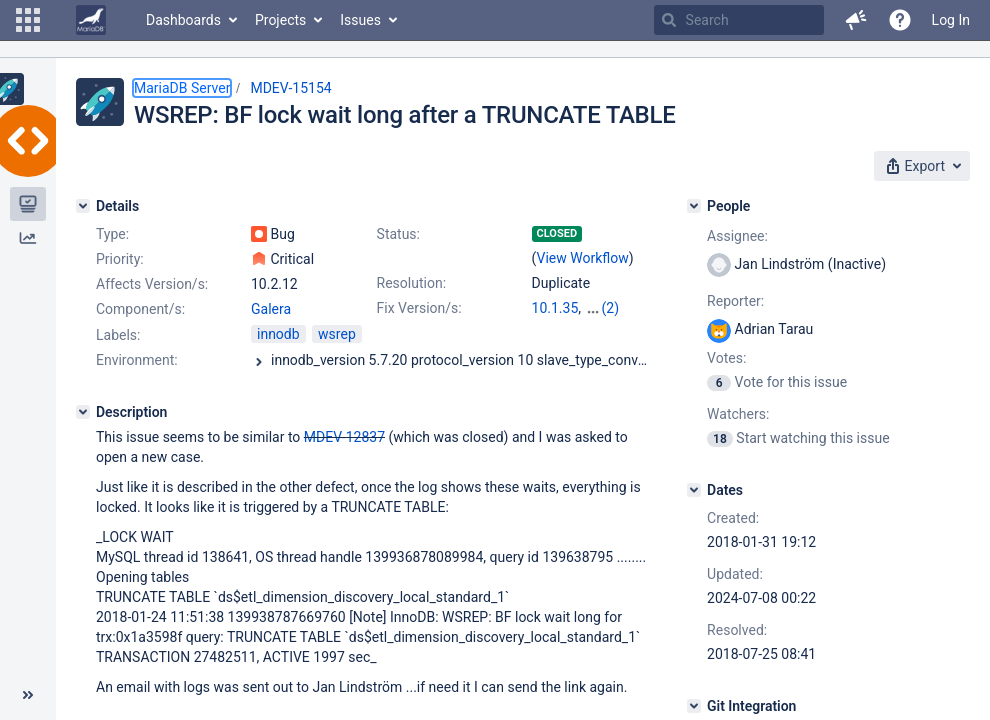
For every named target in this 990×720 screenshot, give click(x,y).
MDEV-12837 (344, 437)
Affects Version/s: (152, 284)
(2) (611, 308)
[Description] (83, 412)
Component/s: (140, 309)
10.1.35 (555, 308)
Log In (951, 20)
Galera (271, 309)
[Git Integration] (694, 706)
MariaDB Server (182, 88)
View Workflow (583, 258)
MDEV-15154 (290, 88)
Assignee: (737, 236)
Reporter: (735, 301)
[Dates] (694, 490)
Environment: (137, 360)
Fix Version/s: (419, 308)
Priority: (120, 259)
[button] (28, 20)
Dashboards (183, 20)
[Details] (83, 206)
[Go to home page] (91, 20)
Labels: (118, 335)
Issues (360, 20)
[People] (694, 206)
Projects (280, 20)
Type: (112, 234)
